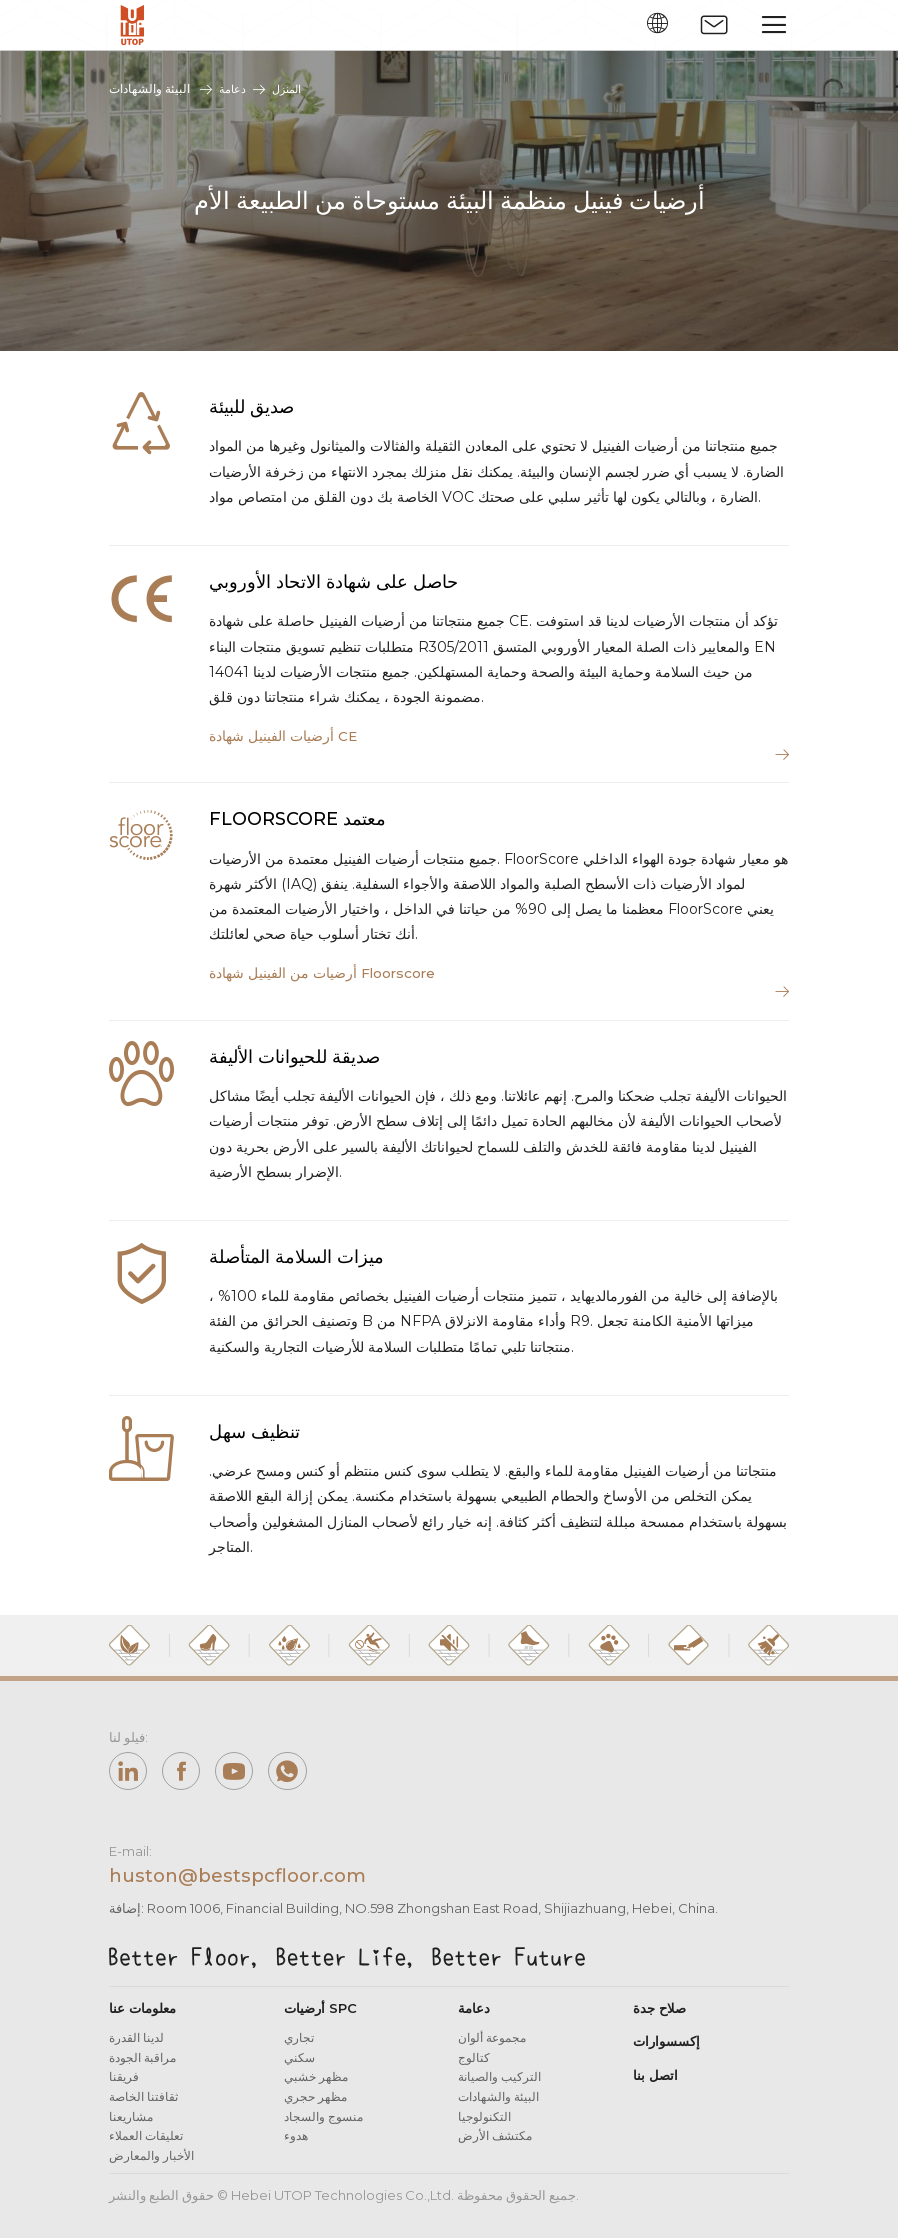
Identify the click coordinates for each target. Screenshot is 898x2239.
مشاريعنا (131, 2122)
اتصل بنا (655, 2081)
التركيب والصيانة (499, 2083)
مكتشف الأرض (495, 2142)
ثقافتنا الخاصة (143, 2103)
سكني (299, 2064)
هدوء (296, 2142)
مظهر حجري (315, 2103)
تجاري (299, 2044)
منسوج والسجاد (323, 2122)
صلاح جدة (659, 2015)
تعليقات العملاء (146, 2142)
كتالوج (474, 2064)
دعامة (233, 88)
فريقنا (124, 2083)
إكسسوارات (666, 2048)
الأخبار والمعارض (151, 2161)
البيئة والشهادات (498, 2103)
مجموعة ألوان (492, 2044)
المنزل (290, 88)
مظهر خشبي (316, 2083)
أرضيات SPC (320, 2015)
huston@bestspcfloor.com (248, 1882)
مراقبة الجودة (142, 2064)
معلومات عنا (142, 2015)
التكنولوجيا (484, 2122)
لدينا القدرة (136, 2044)
